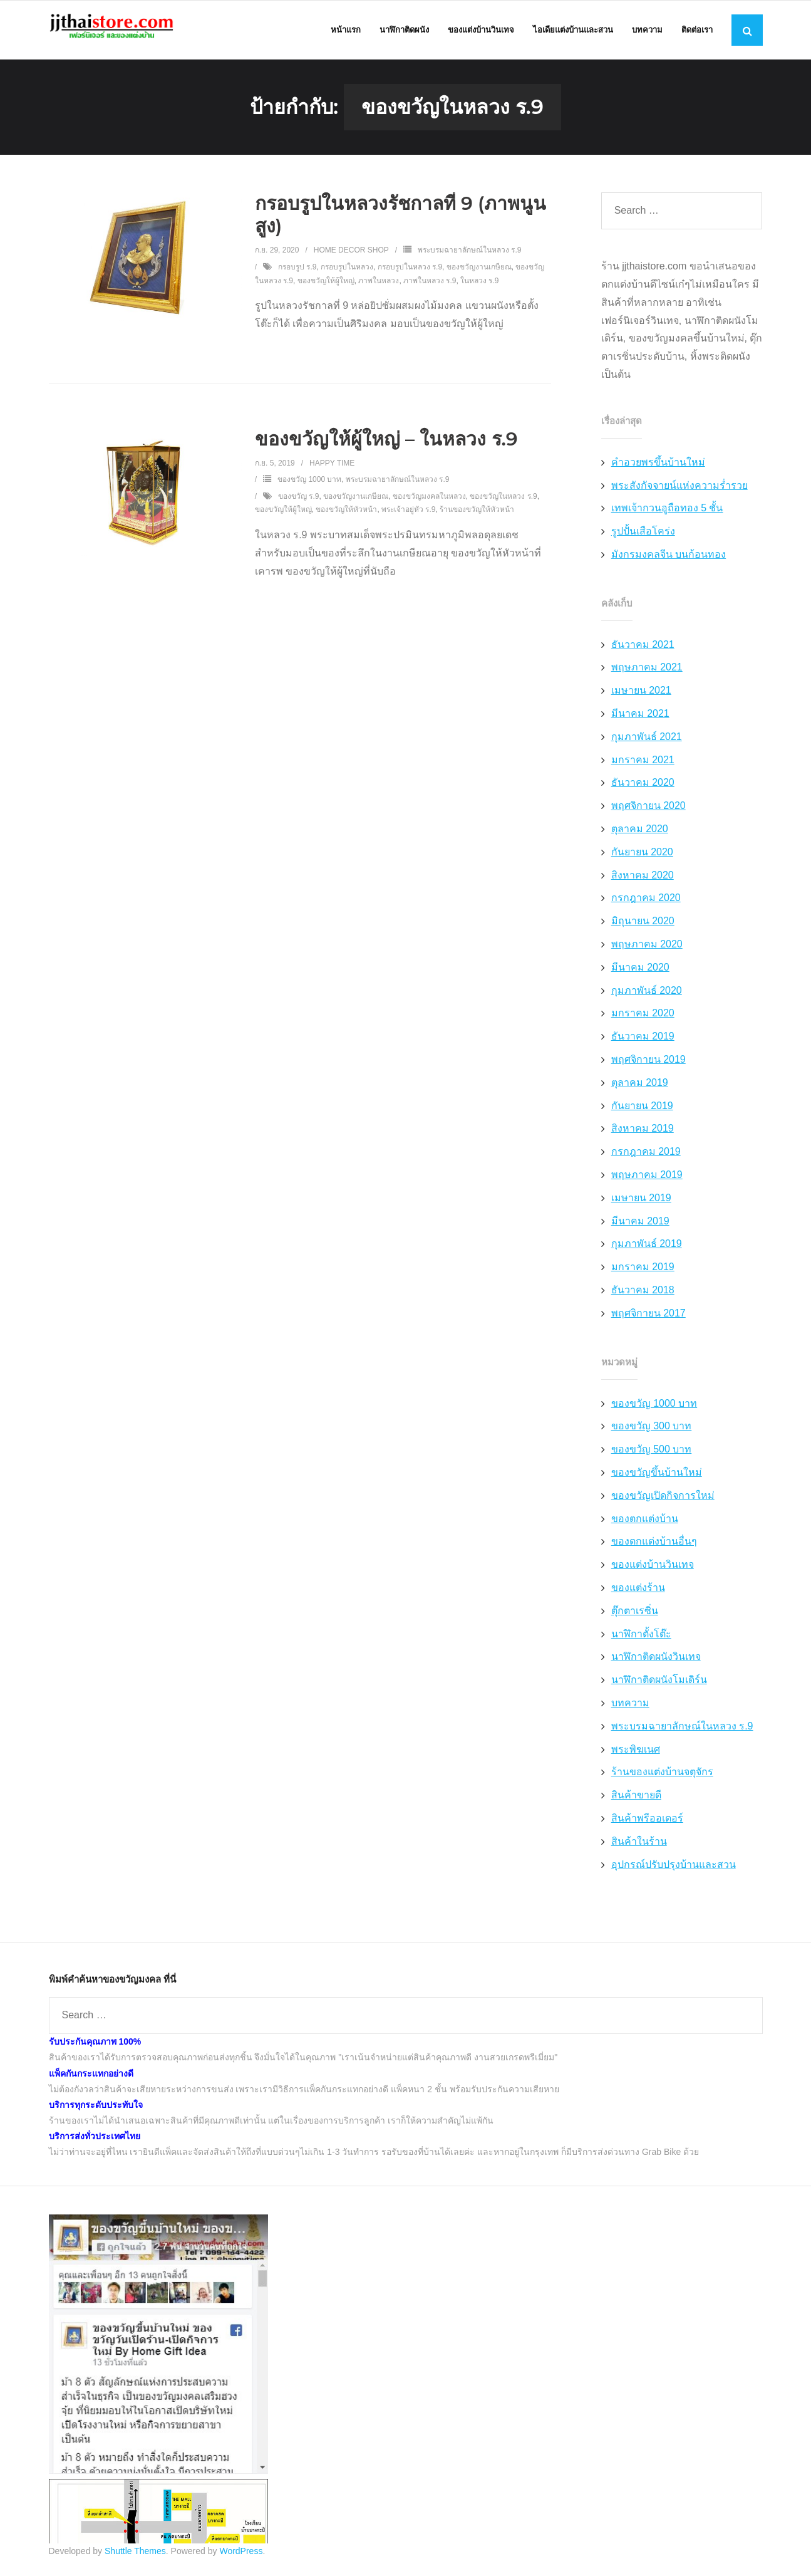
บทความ (630, 1707)
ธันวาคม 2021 (642, 649)
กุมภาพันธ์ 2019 (646, 1248)
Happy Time (331, 467)
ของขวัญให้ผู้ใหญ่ (325, 284)
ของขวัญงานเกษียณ (479, 271)
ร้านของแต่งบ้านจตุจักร (662, 1776)
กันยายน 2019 (642, 1109)
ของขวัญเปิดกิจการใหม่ (663, 1499)
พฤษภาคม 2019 (647, 1179)
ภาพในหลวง (378, 284)
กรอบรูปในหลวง (347, 271)
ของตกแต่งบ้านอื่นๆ (654, 1545)
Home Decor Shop (351, 254)
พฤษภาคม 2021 (647, 671)
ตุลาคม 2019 (639, 1087)
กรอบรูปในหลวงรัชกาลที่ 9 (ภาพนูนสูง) (401, 219)
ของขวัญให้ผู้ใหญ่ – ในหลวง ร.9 (386, 443)
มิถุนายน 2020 (642, 925)
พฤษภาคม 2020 (647, 948)
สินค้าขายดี (636, 1799)
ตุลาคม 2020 (639, 833)
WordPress (240, 2555)
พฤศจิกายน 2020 (648, 810)
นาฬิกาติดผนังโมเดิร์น (659, 1684)
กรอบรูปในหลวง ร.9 (410, 271)
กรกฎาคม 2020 (646, 902)
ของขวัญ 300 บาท (651, 1430)
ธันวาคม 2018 (642, 1294)
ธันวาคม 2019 (642, 1040)
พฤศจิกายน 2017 (648, 1317)
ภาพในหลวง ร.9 (429, 284)
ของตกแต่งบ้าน (644, 1522)
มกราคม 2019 (642, 1271)
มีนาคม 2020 (640, 971)
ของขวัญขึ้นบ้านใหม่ (656, 1476)
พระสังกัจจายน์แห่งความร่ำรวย (679, 489)
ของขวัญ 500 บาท (651, 1453)
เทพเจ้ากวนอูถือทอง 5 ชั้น (667, 512)
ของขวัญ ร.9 (298, 500)
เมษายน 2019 (641, 1202)
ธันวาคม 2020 (642, 786)
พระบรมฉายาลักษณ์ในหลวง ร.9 (469, 254)
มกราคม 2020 (642, 1017)
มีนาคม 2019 (640, 1224)
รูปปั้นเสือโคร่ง (643, 535)
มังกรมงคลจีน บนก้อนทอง (668, 558)
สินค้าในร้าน (639, 1845)
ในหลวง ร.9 (479, 284)
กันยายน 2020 (642, 856)
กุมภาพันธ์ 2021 (646, 741)
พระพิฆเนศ (635, 1753)
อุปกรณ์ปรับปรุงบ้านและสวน (673, 1868)
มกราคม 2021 (642, 764)
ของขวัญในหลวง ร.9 (503, 500)
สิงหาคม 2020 (642, 879)
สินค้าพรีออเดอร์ (647, 1822)
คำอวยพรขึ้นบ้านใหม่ (658, 466)
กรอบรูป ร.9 (297, 271)
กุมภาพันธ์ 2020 (646, 994)
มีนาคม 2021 (640, 717)
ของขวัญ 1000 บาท (309, 483)
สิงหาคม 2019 (642, 1132)
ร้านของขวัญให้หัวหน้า (477, 513)
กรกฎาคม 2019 (646, 1155)
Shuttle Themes (135, 2555)
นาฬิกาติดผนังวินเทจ (656, 1661)
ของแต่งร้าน (638, 1592)
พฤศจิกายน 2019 (648, 1063)
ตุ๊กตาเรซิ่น (634, 1615)
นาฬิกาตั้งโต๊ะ (641, 1637)
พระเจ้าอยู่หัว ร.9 (408, 513)
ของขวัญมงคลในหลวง (429, 500)
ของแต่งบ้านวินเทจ (652, 1568)
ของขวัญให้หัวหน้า (346, 513)
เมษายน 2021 (641, 694)
